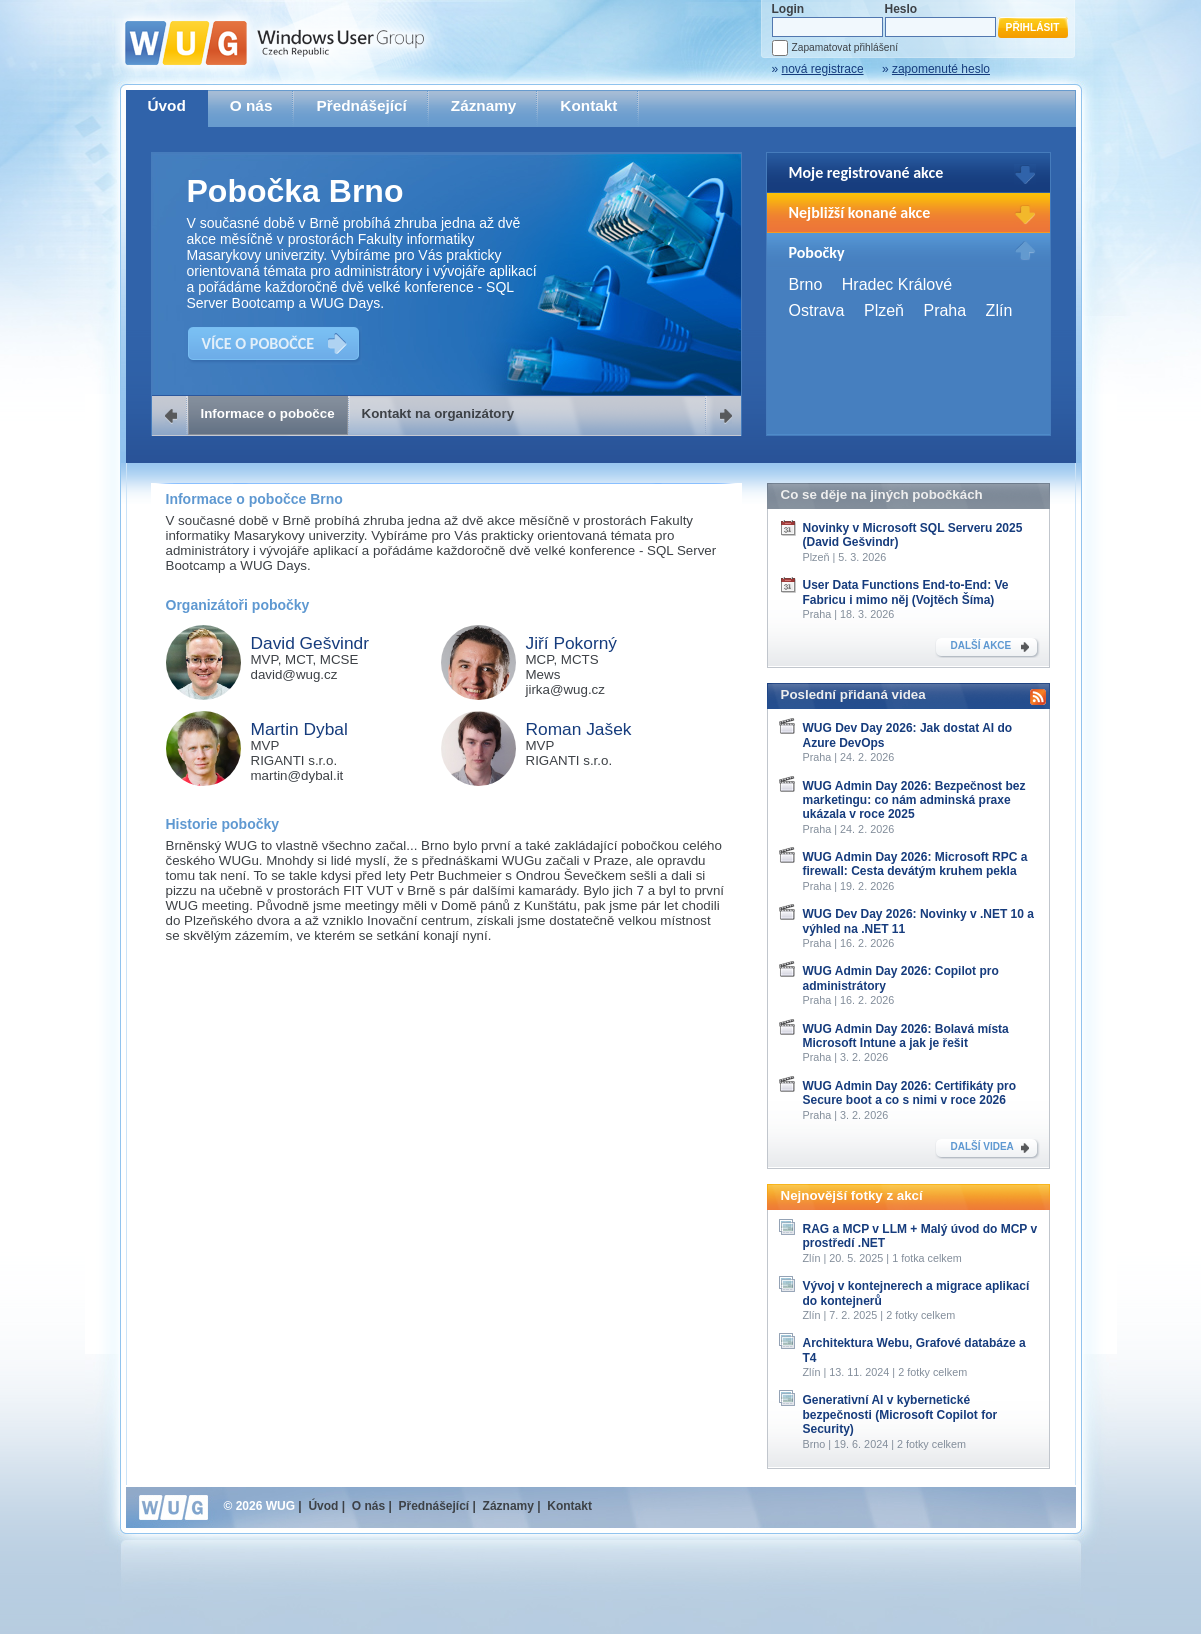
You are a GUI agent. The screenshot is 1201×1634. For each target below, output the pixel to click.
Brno (806, 284)
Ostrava (817, 310)
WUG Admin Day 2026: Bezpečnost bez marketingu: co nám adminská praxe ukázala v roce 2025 (914, 800)
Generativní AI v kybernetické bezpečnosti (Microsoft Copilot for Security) (900, 1414)
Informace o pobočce (268, 413)
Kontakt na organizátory (438, 413)
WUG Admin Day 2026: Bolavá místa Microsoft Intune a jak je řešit (906, 1036)
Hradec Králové (897, 284)
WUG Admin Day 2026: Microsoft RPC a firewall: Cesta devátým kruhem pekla (915, 864)
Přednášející (361, 105)
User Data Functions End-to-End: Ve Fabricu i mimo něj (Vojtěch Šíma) (906, 592)
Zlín (999, 310)
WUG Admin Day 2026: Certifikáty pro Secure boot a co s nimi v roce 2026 (910, 1093)
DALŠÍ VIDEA (982, 1146)
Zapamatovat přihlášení (845, 47)
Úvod (167, 105)
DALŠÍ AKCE (981, 645)
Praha (944, 310)
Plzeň (884, 310)
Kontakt (588, 105)
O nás (251, 105)
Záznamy (484, 105)
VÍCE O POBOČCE (258, 343)
